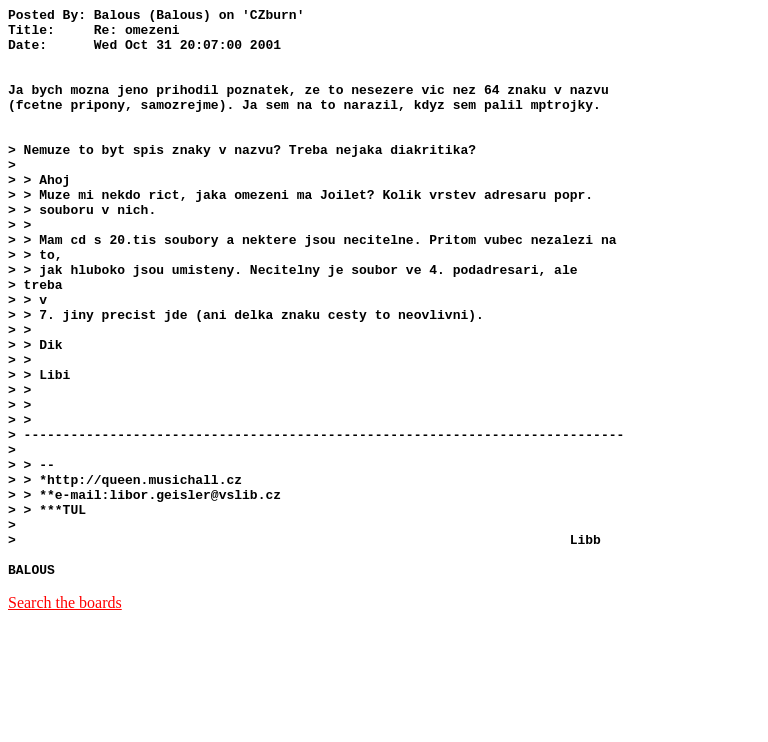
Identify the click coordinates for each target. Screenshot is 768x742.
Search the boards (65, 716)
